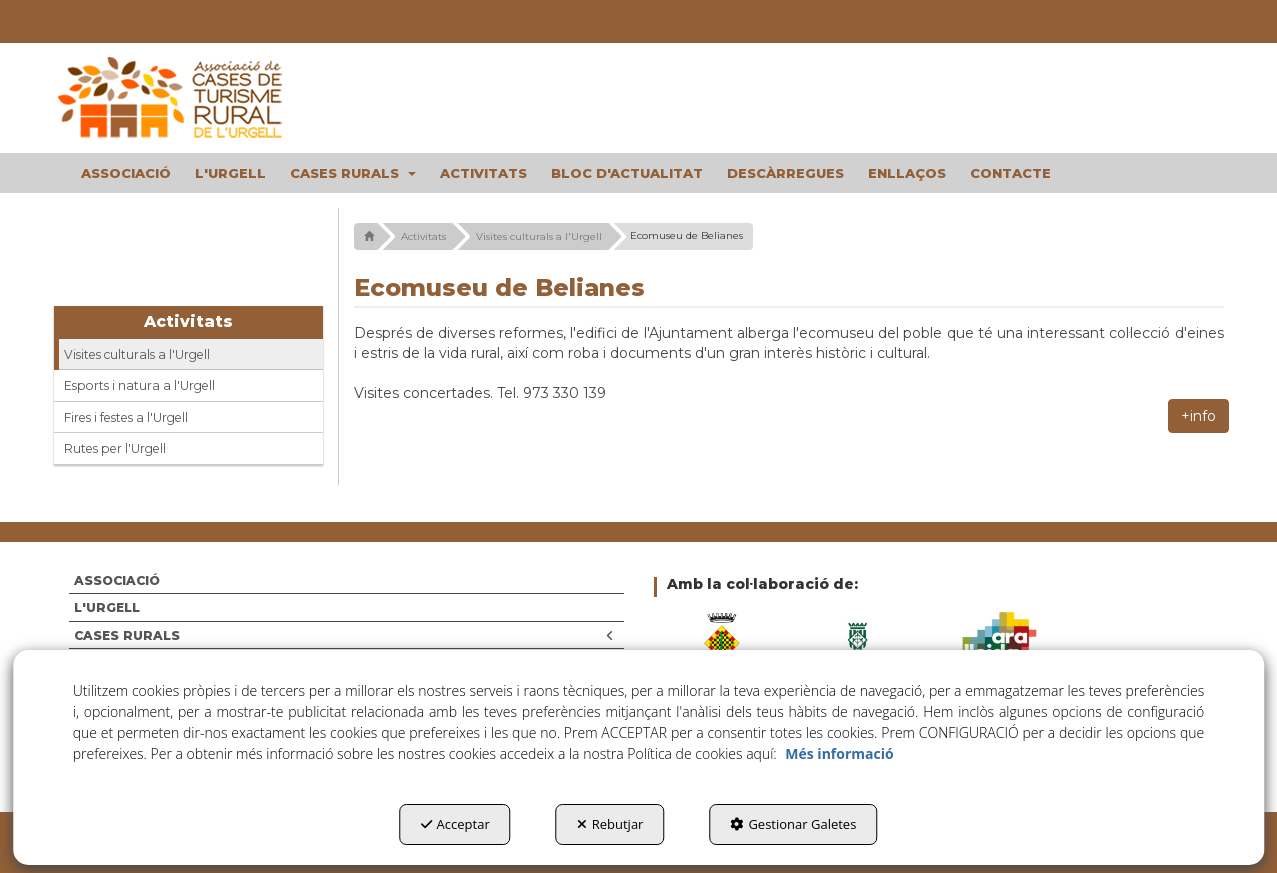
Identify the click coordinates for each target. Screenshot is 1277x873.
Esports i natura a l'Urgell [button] (139, 385)
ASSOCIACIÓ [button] (117, 580)
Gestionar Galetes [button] (793, 824)
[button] (189, 98)
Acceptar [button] (455, 824)
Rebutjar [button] (610, 824)
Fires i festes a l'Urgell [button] (126, 417)
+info (1198, 416)
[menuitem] (126, 173)
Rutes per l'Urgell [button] (115, 448)
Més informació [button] (839, 753)
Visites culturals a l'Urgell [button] (137, 354)
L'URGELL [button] (107, 607)
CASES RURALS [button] (344, 635)
